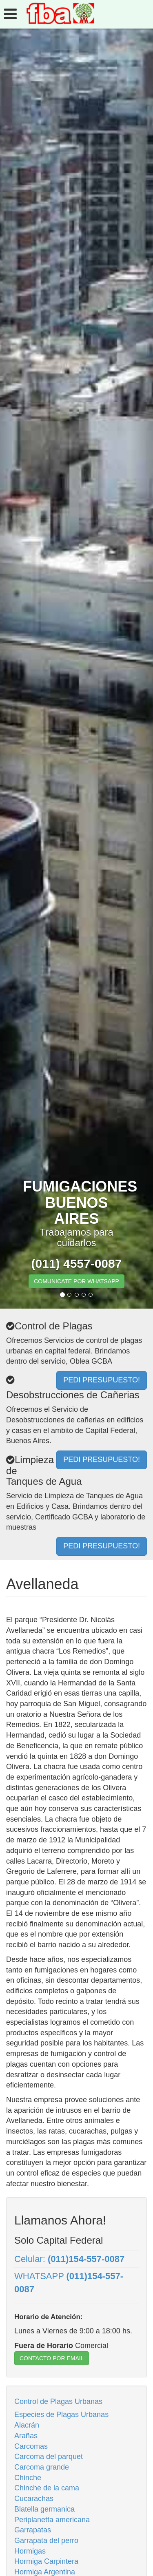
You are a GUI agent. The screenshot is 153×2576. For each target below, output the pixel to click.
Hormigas (30, 2551)
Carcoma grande (41, 2467)
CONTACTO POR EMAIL (52, 2358)
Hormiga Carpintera (46, 2561)
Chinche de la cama (46, 2488)
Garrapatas (32, 2530)
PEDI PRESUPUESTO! (101, 1546)
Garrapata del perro (46, 2540)
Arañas (26, 2436)
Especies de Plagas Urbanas (61, 2414)
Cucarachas (33, 2498)
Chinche (27, 2478)
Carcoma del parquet (48, 2456)
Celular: (69, 2259)
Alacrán (26, 2425)
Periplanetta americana (52, 2520)
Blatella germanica (44, 2509)
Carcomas (31, 2446)
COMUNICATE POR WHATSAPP (76, 1281)
